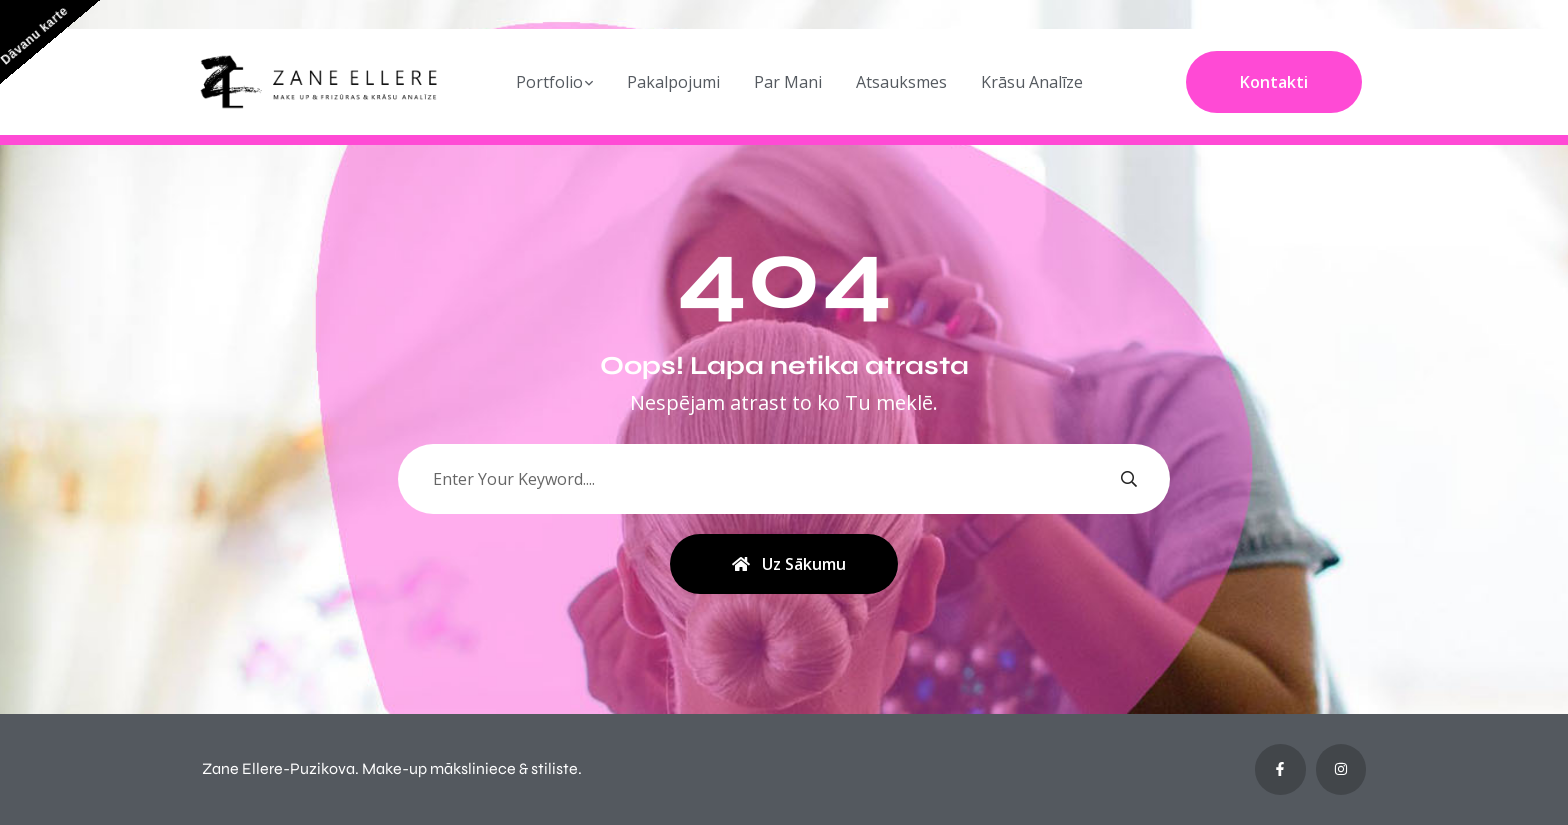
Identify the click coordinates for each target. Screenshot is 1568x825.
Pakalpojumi (673, 82)
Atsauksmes (901, 82)
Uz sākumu (789, 564)
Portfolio (549, 82)
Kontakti (1274, 82)
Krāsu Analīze (1032, 82)
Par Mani (788, 82)
